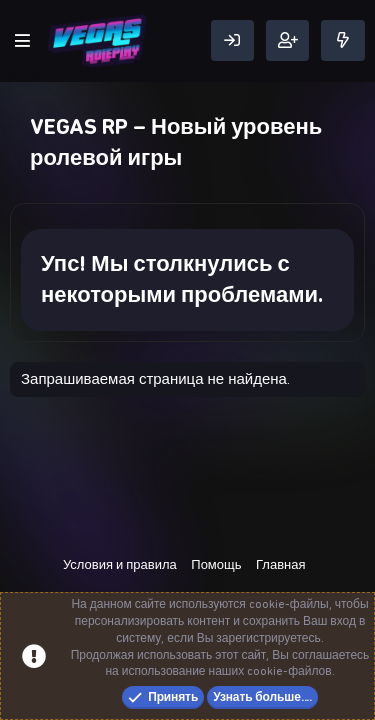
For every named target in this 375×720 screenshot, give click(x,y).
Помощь (216, 564)
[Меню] (23, 41)
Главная (280, 564)
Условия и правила (120, 564)
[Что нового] (343, 40)
